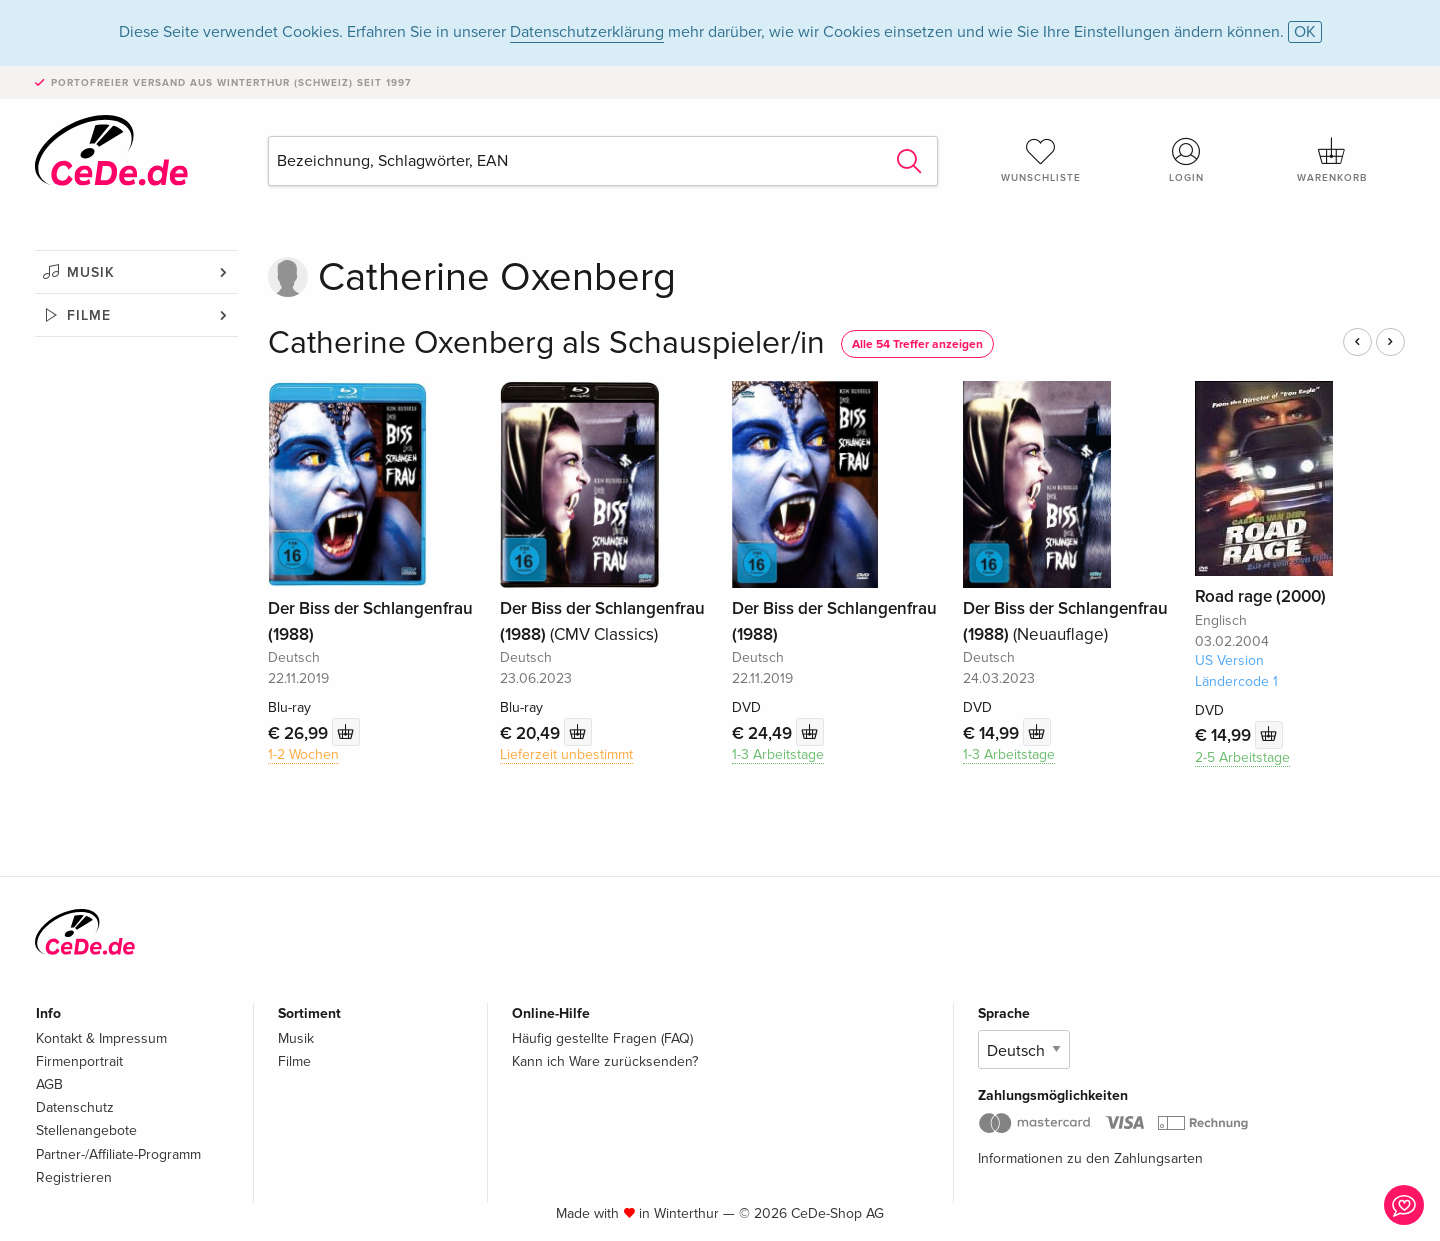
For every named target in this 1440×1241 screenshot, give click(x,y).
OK (1305, 32)
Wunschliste (1041, 160)
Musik (91, 272)
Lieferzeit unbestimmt (566, 754)
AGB (49, 1084)
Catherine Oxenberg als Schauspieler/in (546, 343)
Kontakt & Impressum (101, 1038)
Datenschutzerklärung (587, 32)
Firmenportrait (79, 1061)
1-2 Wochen (303, 754)
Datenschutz (75, 1107)
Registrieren (74, 1177)
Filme (89, 315)
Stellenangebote (86, 1130)
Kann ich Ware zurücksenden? (605, 1061)
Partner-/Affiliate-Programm (118, 1154)
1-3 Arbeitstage (778, 754)
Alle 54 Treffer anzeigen (917, 344)
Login (1187, 160)
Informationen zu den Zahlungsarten (1090, 1158)
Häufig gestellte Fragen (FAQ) (602, 1038)
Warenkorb (1332, 160)
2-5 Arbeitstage (1242, 757)
